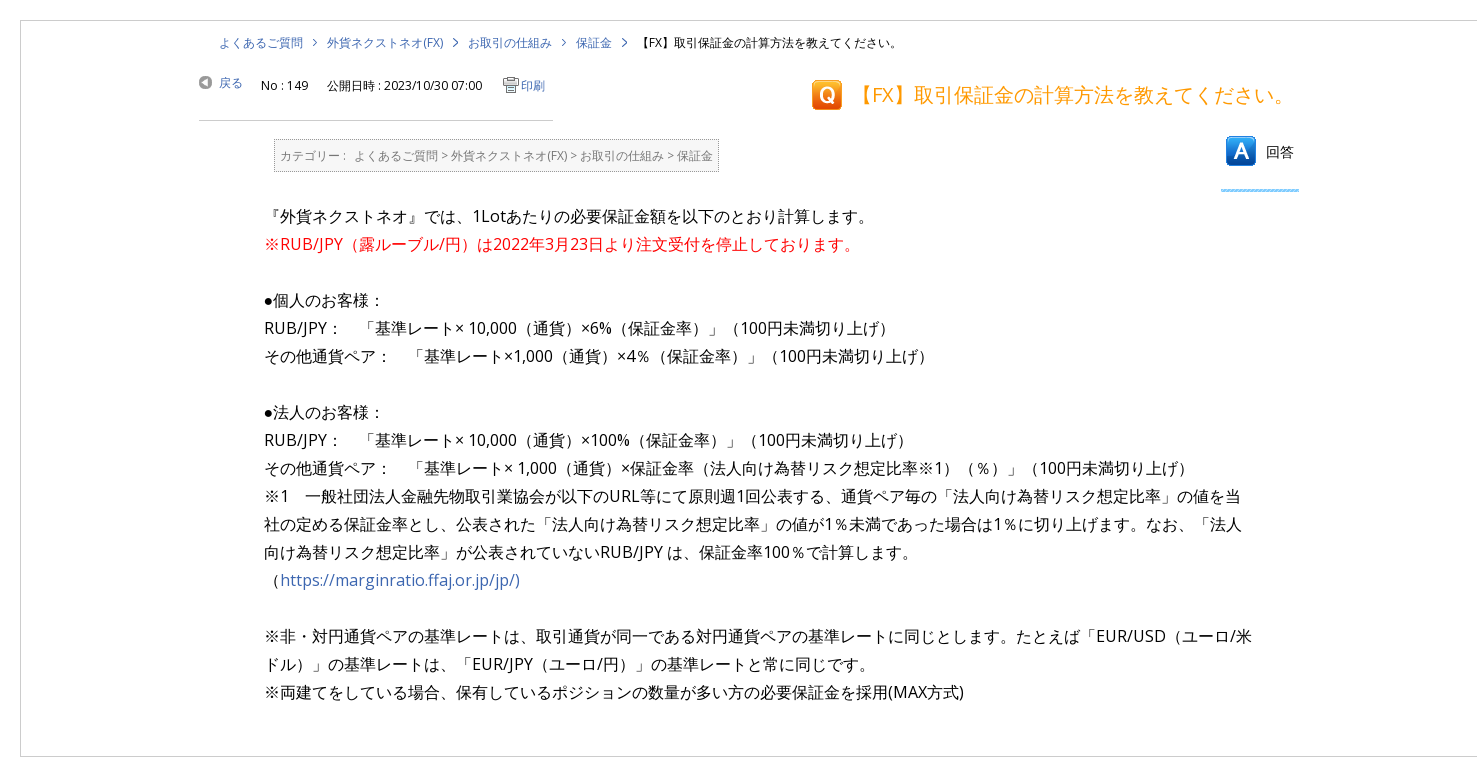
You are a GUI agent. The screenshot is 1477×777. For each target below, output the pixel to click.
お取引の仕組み (510, 42)
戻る (231, 82)
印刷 (533, 85)
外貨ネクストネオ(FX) (385, 42)
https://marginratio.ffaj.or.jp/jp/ (397, 580)
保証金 (594, 42)
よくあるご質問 (261, 42)
